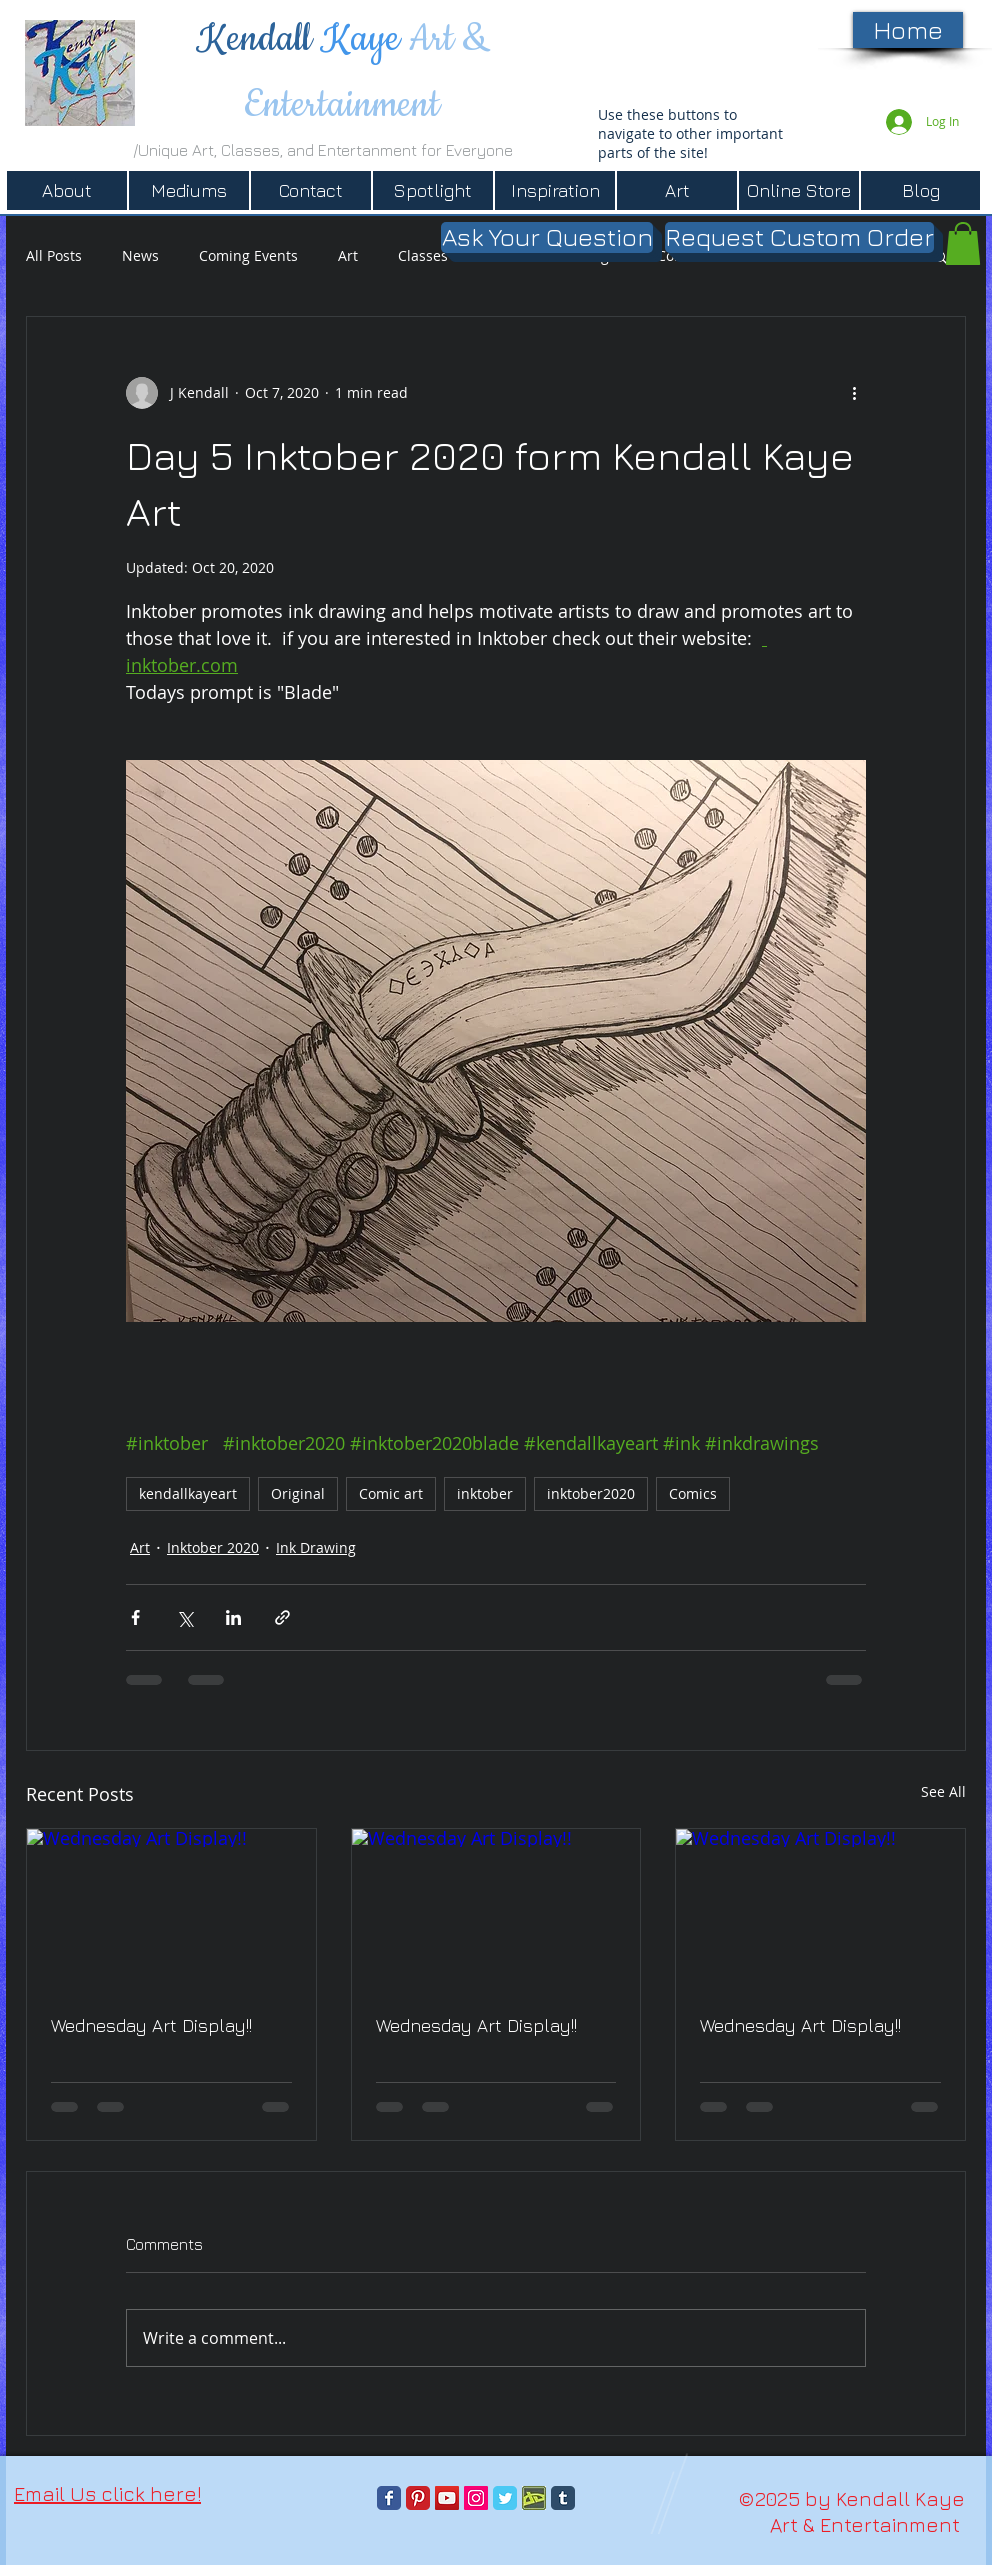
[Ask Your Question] (547, 237)
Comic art (391, 1493)
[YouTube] (447, 2498)
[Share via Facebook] (135, 1617)
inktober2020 (591, 1493)
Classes (423, 255)
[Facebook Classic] (389, 2498)
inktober (485, 1493)
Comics (681, 255)
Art (348, 255)
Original (298, 1493)
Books (764, 255)
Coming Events (248, 255)
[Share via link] (282, 1617)
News (140, 255)
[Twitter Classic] (505, 2498)
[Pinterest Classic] (418, 2498)
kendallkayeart (188, 1493)
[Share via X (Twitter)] (184, 1617)
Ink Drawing (316, 1547)
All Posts (54, 255)
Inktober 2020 (213, 1547)
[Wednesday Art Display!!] (171, 1910)
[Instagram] (476, 2498)
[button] (940, 256)
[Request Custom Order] (799, 237)
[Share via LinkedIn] (233, 1617)
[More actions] (854, 393)
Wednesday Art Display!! (151, 2025)
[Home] (908, 30)
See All (943, 1791)
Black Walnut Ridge (552, 255)
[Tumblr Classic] (563, 2498)
